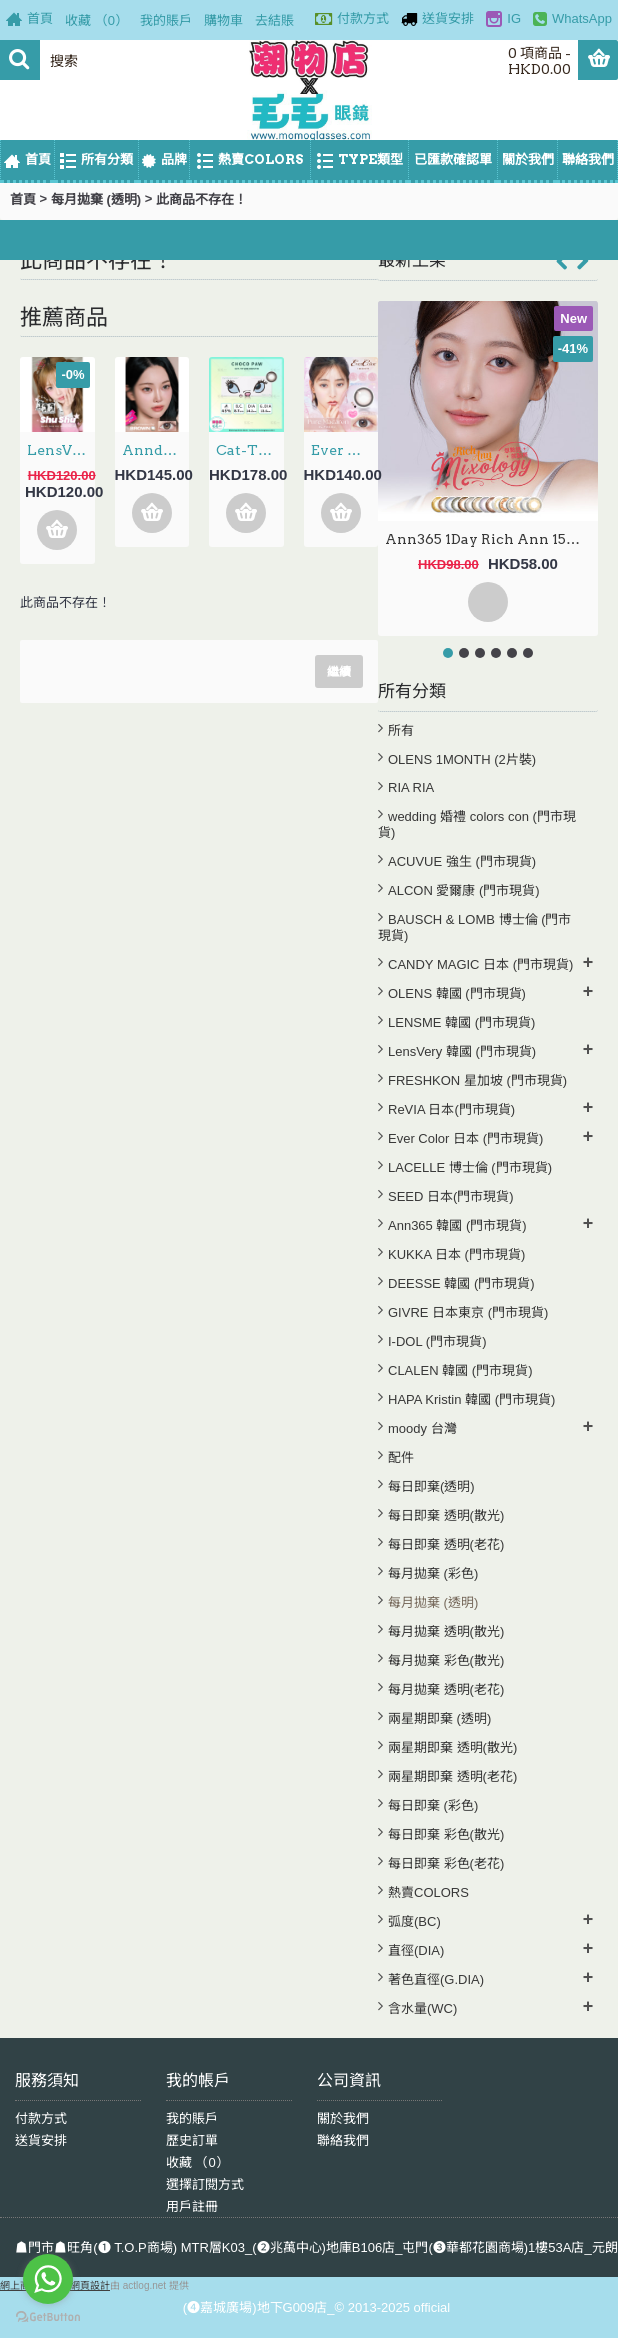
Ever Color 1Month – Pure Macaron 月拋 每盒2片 (345, 450)
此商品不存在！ (201, 199)
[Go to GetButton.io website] (48, 2317)
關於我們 (343, 2118)
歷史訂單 (192, 2140)
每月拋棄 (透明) (96, 199)
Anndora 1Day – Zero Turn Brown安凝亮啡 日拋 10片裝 (156, 450)
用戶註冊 (192, 2206)
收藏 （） (197, 2162)
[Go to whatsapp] (48, 2279)
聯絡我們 (343, 2140)
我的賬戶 (192, 2118)
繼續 (339, 671)
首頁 (23, 199)
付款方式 (41, 2118)
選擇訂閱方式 (205, 2184)
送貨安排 (41, 2140)
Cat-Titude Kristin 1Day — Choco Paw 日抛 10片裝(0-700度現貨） (250, 450)
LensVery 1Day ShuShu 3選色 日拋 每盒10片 (61, 450)
